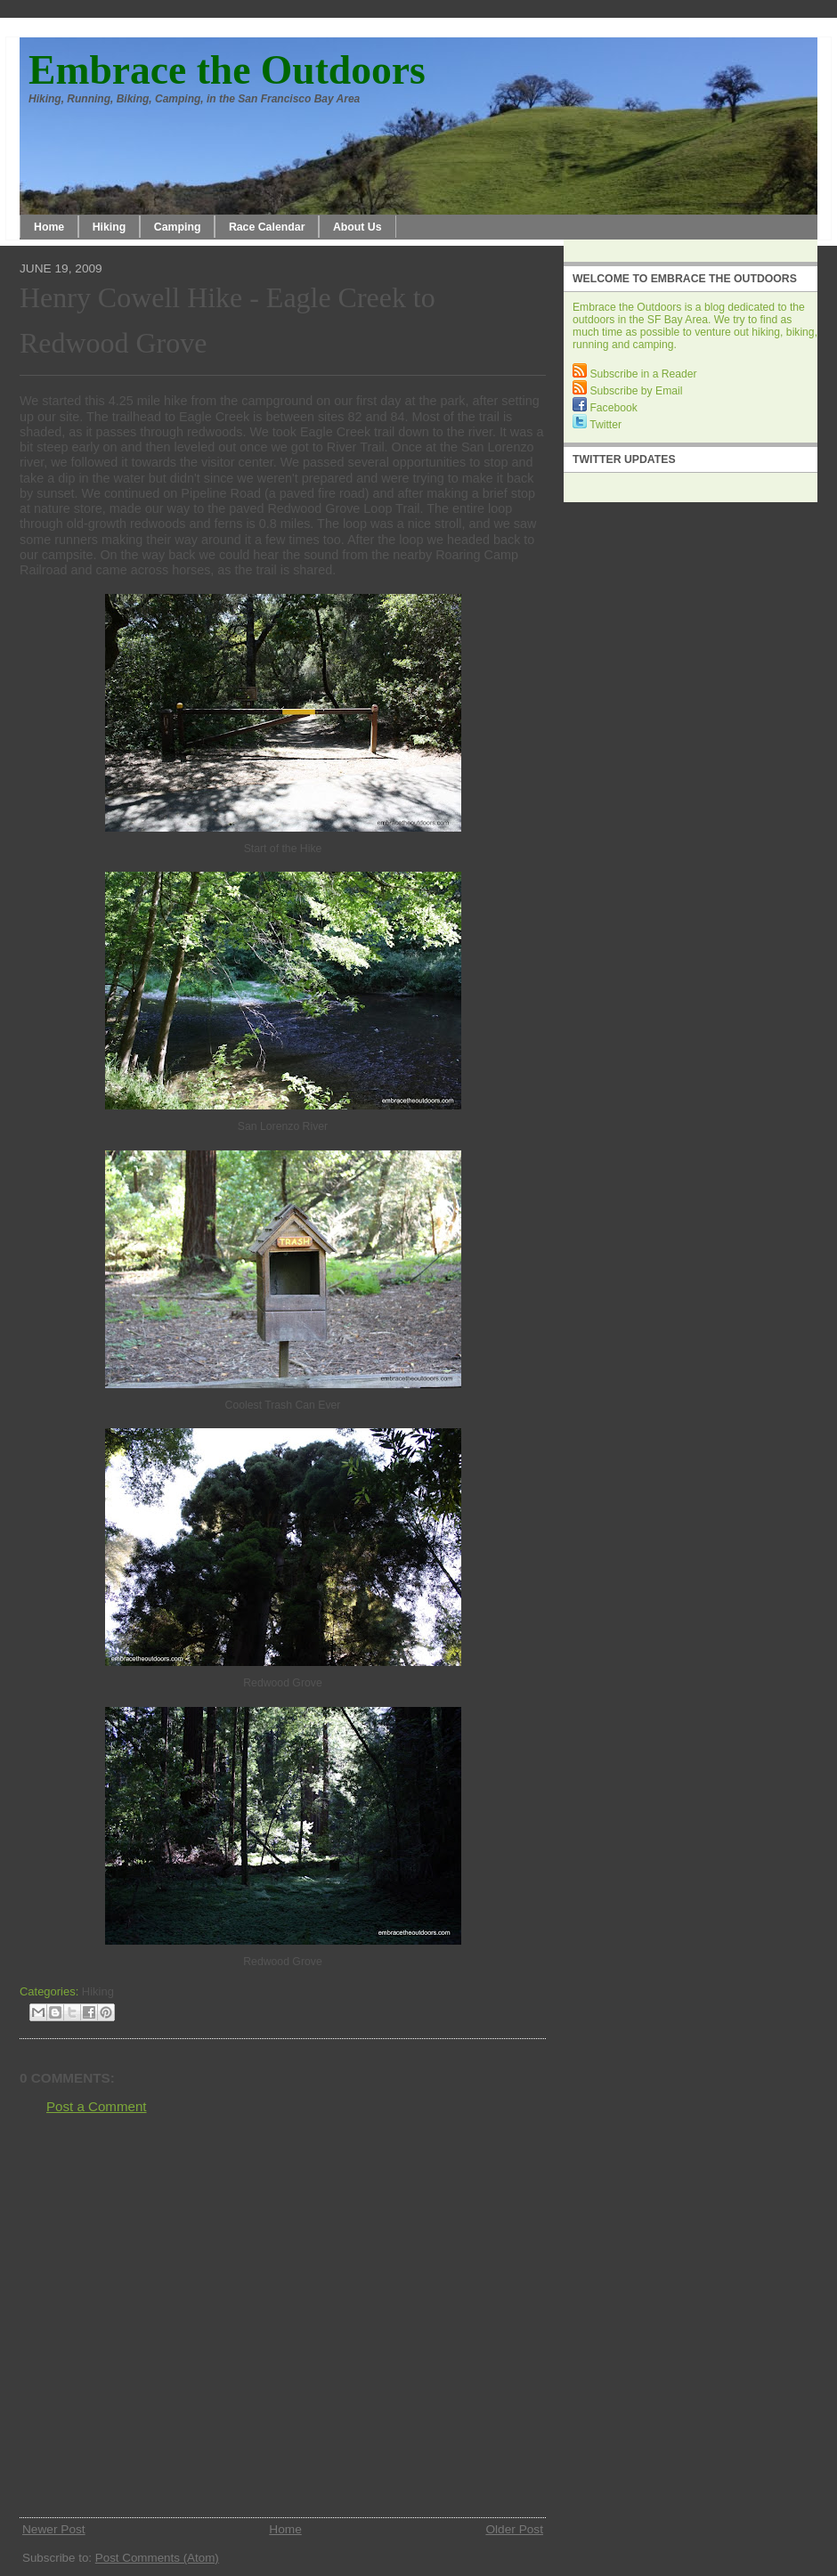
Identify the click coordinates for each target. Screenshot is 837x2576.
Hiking (109, 227)
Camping (177, 227)
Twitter (597, 424)
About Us (357, 227)
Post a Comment (96, 2106)
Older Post (514, 2529)
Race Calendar (267, 227)
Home (49, 227)
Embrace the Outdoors (227, 70)
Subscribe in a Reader (635, 374)
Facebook (605, 408)
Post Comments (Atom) (157, 2557)
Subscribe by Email (627, 391)
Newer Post (53, 2529)
